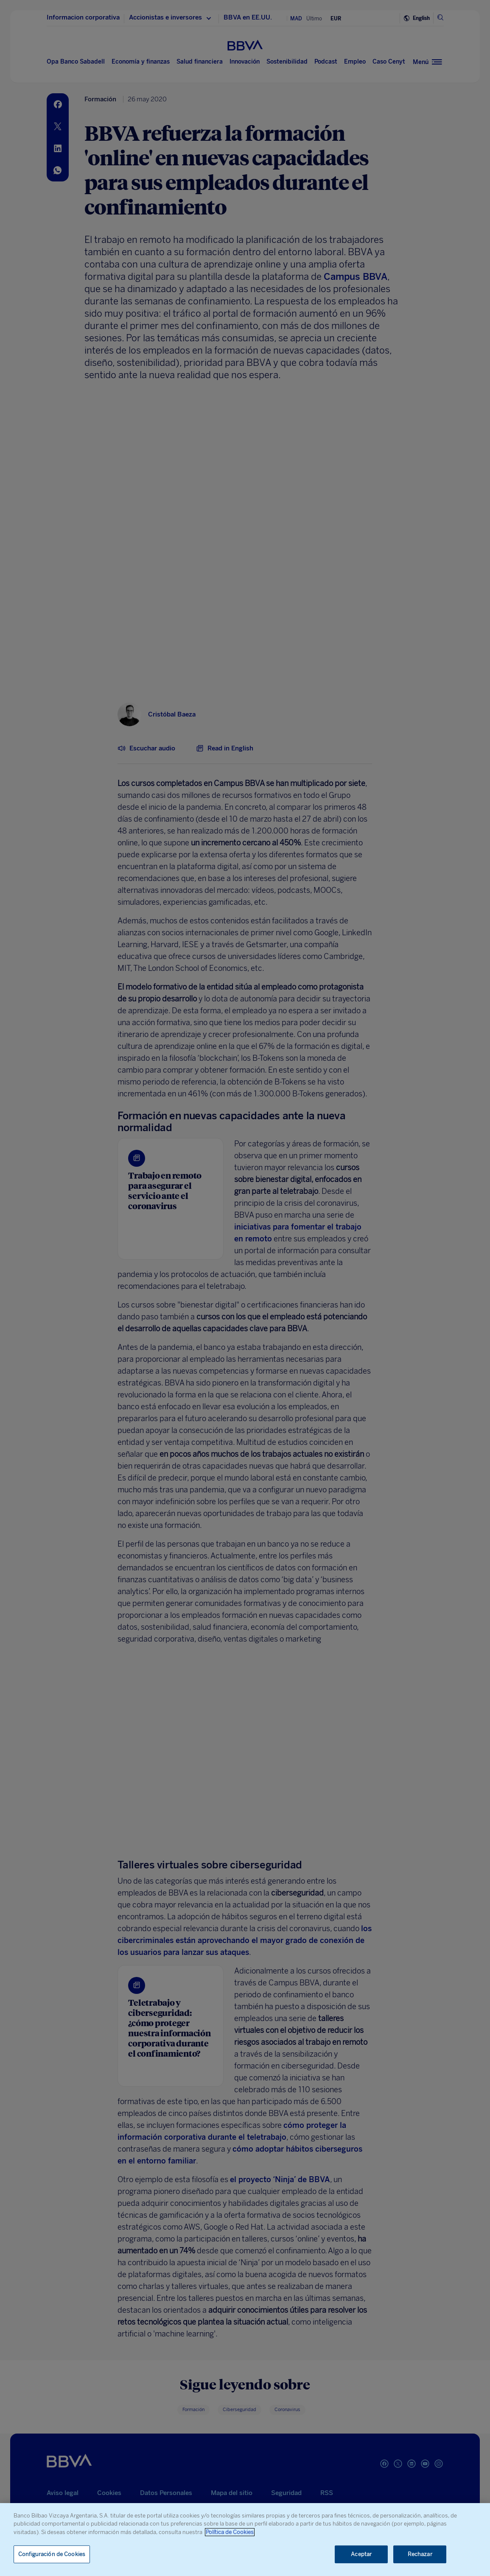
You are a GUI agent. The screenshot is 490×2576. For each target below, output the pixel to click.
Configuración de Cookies (51, 2554)
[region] (245, 2539)
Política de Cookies (230, 2532)
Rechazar (420, 2554)
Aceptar (361, 2554)
